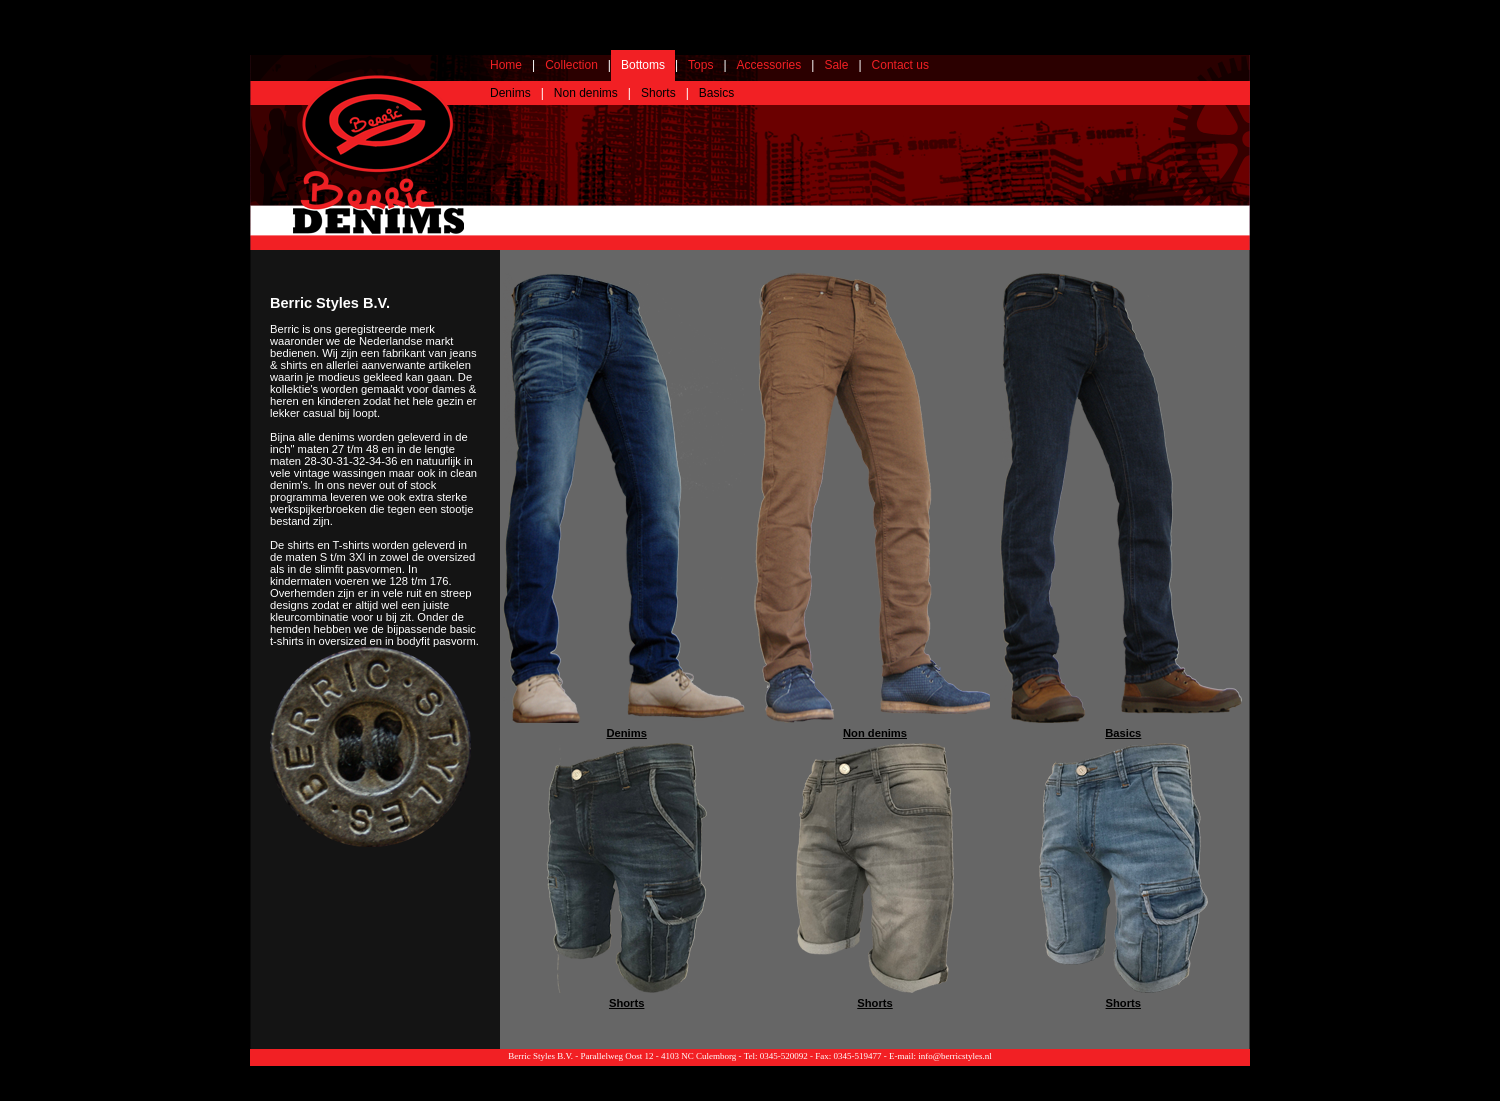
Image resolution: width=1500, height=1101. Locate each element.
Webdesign (1227, 1071)
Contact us (900, 65)
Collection (571, 65)
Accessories (769, 65)
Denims (510, 93)
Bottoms (643, 65)
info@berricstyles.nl (955, 1056)
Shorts (658, 93)
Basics (716, 93)
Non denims (586, 93)
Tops (700, 65)
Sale (836, 65)
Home (506, 65)
